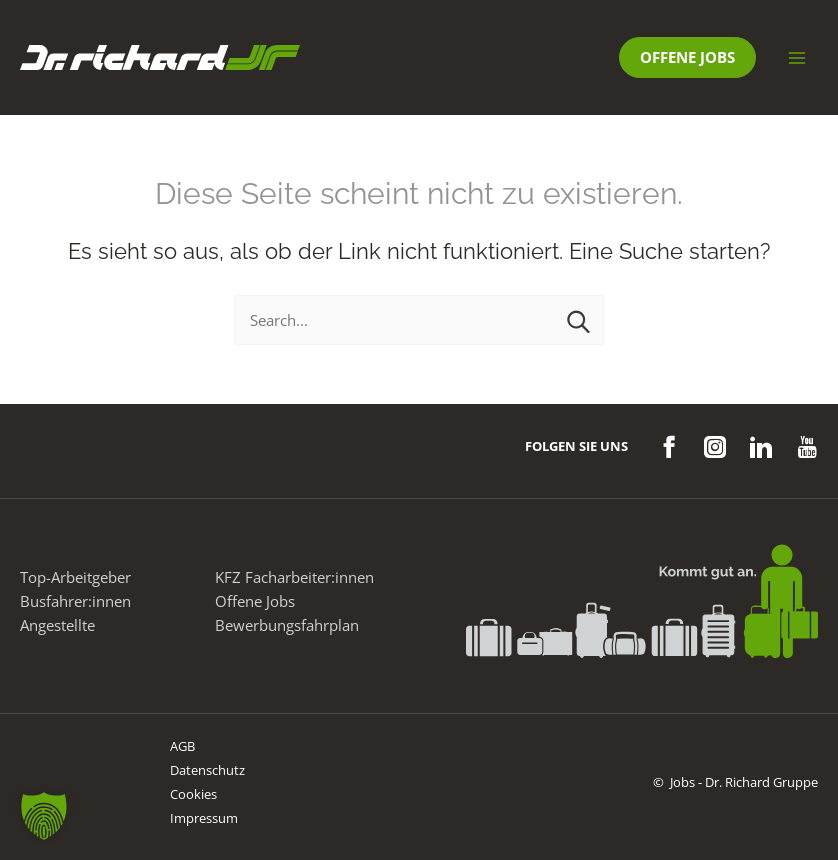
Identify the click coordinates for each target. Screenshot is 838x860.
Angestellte (57, 625)
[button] (687, 57)
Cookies (193, 794)
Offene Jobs (255, 601)
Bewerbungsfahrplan (287, 625)
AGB (182, 746)
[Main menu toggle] (797, 58)
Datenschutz (207, 770)
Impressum (204, 818)
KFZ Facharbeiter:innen (294, 577)
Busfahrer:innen (75, 601)
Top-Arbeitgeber (75, 577)
